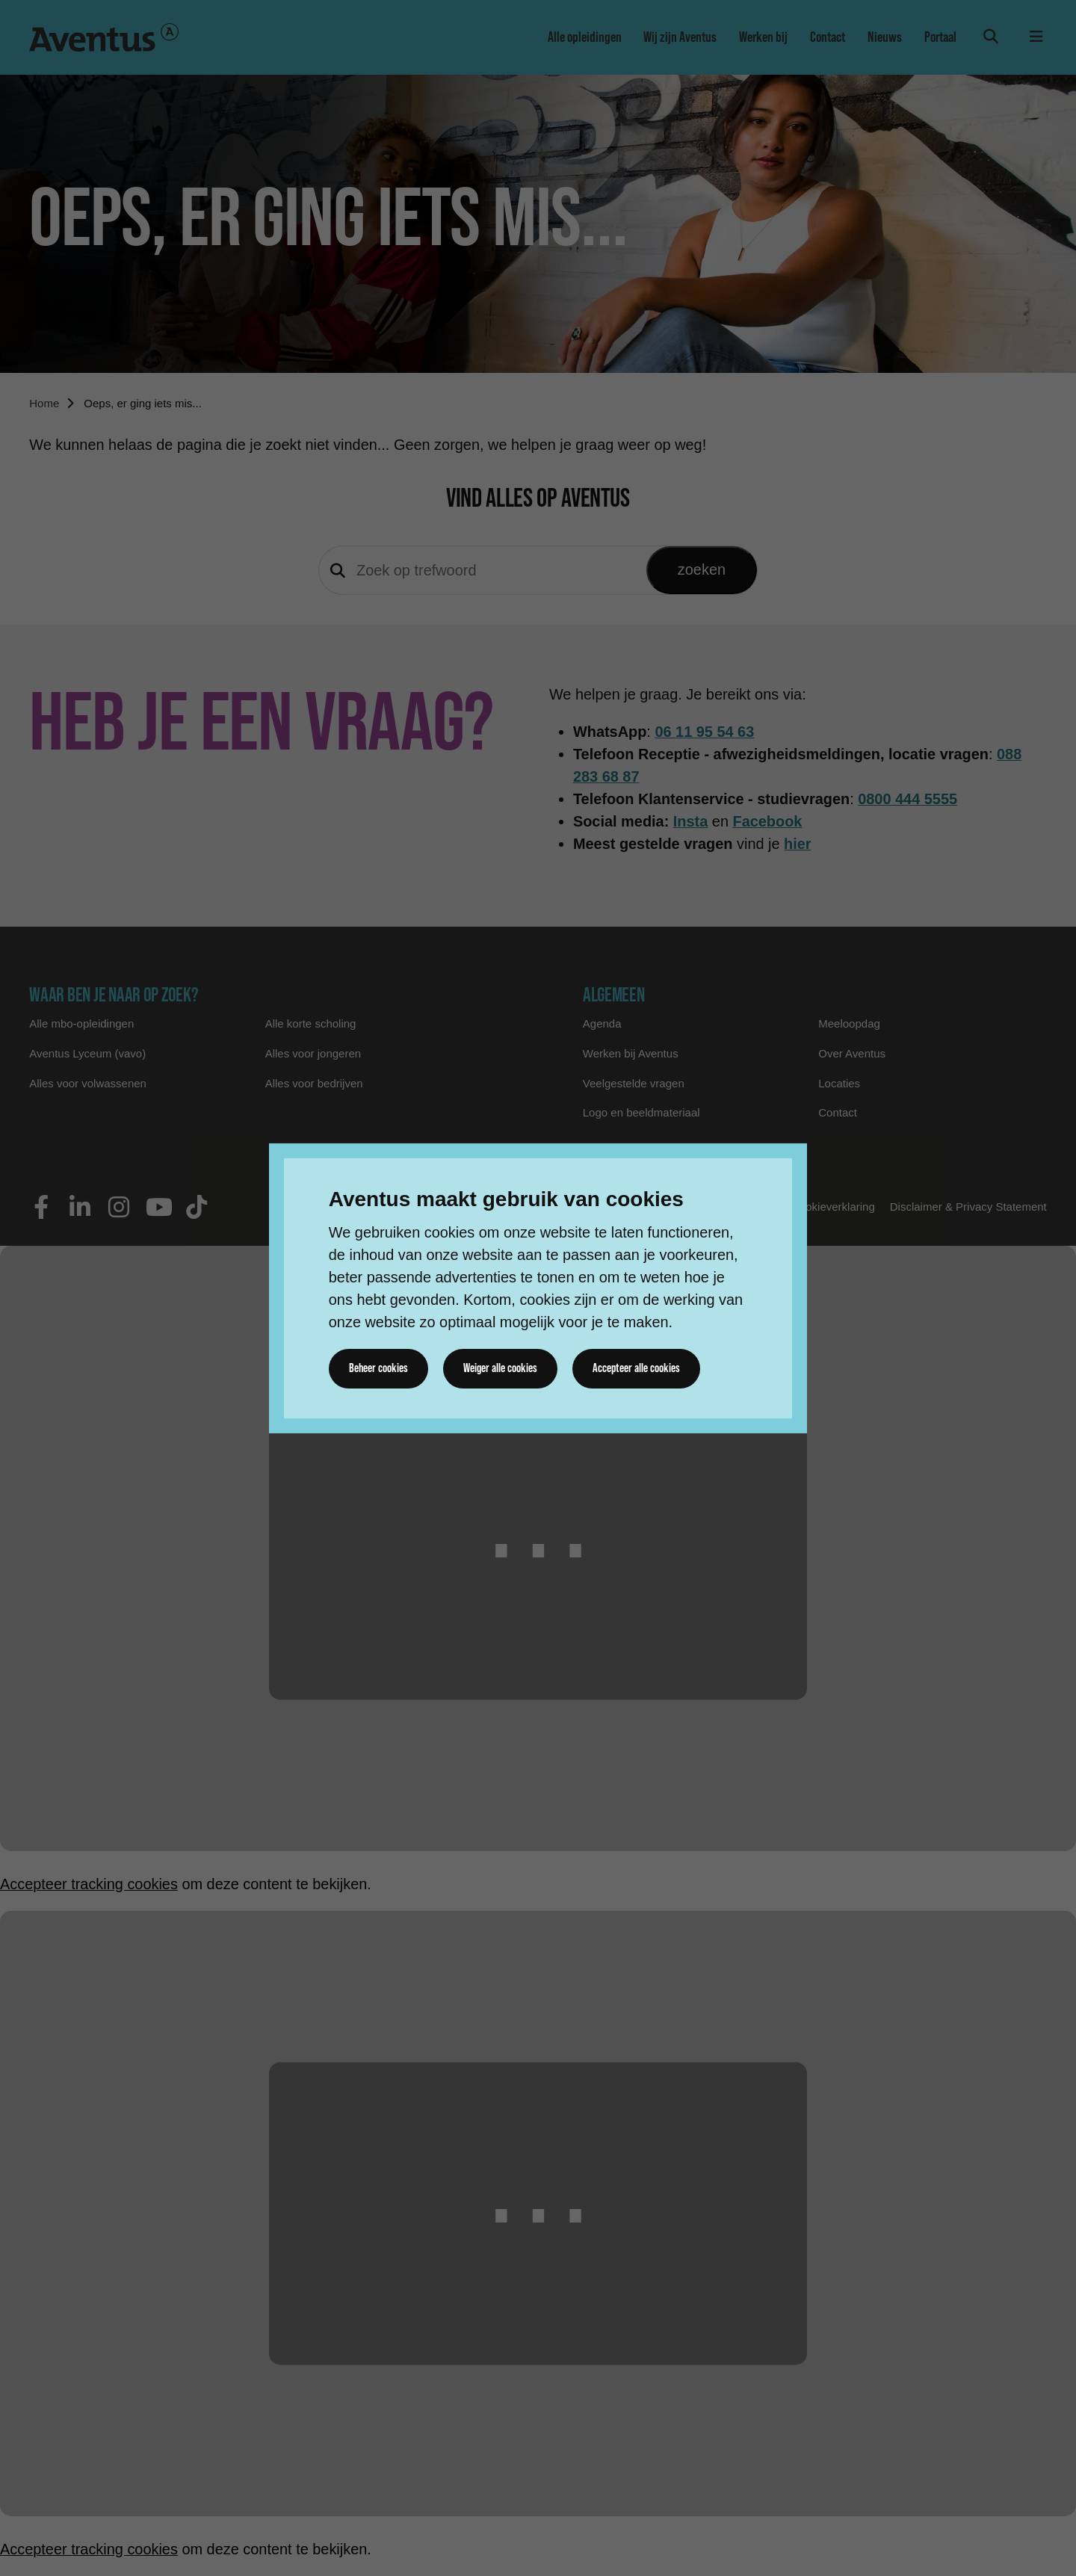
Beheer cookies (379, 1368)
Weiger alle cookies (501, 1368)
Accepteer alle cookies (638, 1368)
